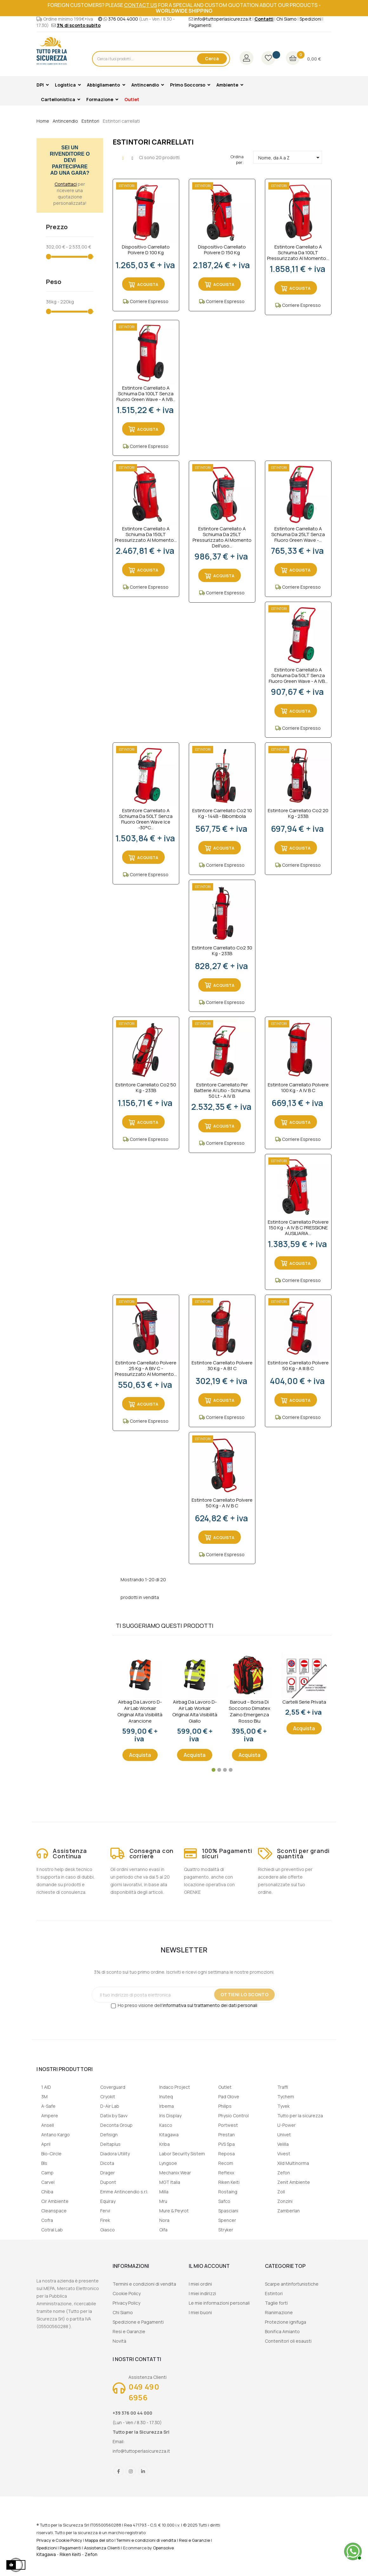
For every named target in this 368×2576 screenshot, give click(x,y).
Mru (163, 2201)
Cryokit (107, 2097)
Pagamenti (200, 25)
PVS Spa (226, 2144)
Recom (225, 2163)
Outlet (225, 2087)
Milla (163, 2192)
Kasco (165, 2125)
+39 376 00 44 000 (132, 2413)
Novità (119, 2341)
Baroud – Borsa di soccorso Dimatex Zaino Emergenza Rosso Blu (249, 1711)
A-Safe (48, 2106)
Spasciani (228, 2211)
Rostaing (227, 2192)
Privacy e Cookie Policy (59, 2540)
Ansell (47, 2125)
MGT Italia (169, 2182)
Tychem (285, 2097)
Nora (164, 2220)
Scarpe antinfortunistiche (292, 2284)
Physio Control (233, 2116)
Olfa (163, 2230)
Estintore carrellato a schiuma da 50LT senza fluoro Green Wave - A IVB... (298, 675)
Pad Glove (228, 2097)
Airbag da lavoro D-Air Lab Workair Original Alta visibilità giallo (194, 1711)
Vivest (283, 2154)
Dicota (107, 2163)
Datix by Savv (114, 2116)
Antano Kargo (55, 2135)
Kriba (164, 2144)
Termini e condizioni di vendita (144, 2284)
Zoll (281, 2192)
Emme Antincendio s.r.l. (124, 2192)
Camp (47, 2173)
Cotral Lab (52, 2230)
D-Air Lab (109, 2106)
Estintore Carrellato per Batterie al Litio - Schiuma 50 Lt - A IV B (222, 1090)
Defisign (109, 2135)
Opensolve (163, 2548)
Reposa (226, 2154)
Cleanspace (54, 2211)
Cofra (47, 2220)
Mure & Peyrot (174, 2211)
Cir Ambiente (55, 2201)
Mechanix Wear (175, 2173)
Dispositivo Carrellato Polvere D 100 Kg (146, 250)
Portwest (228, 2125)
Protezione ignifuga (285, 2322)
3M (44, 2097)
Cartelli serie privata (304, 1702)
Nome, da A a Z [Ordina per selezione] (290, 157)
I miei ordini (200, 2284)
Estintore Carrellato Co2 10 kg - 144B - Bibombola (222, 813)
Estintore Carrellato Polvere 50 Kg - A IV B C (222, 1503)
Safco (224, 2201)
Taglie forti (276, 2303)
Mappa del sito (99, 2540)
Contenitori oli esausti (288, 2341)
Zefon (283, 2173)
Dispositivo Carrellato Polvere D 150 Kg (222, 250)
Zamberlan (288, 2211)
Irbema (166, 2106)
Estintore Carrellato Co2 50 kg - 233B (145, 1088)
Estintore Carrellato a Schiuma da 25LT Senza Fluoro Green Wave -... (298, 534)
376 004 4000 (123, 19)
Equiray (107, 2201)
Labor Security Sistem (182, 2154)
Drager (107, 2173)
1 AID (46, 2087)
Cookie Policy (127, 2293)
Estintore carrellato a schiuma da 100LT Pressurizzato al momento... (298, 252)
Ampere (49, 2116)
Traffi (282, 2087)
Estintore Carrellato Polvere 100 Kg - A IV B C (298, 1088)
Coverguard (112, 2087)
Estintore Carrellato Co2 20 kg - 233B (298, 813)
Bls (44, 2163)
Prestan (226, 2135)
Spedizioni (310, 19)
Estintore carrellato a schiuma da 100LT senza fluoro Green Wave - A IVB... (145, 393)
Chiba (47, 2192)
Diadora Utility (115, 2154)
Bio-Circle (51, 2154)
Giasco (107, 2230)
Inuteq (166, 2097)
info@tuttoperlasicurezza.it (223, 19)
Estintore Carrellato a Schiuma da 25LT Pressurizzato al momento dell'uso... (222, 537)
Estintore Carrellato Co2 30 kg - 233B (222, 951)
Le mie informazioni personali (219, 2303)
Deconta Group (116, 2125)
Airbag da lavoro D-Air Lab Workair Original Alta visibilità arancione (139, 1711)
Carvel (48, 2182)
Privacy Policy (126, 2303)
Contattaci (66, 184)
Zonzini (284, 2201)
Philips (225, 2106)
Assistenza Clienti (102, 2548)
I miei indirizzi (202, 2293)
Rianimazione (279, 2312)
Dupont (108, 2182)
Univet (284, 2135)
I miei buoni (200, 2312)
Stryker (225, 2230)
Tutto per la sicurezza (300, 2116)
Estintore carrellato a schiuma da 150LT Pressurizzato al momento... (146, 534)
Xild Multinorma (293, 2163)
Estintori (274, 2293)
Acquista (140, 1754)
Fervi (105, 2211)
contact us (140, 5)
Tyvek (283, 2106)
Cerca (212, 58)
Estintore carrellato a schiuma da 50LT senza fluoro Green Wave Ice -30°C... (146, 819)
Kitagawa (169, 2135)
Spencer (227, 2220)
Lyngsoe (168, 2163)
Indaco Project (174, 2087)
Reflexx (226, 2173)
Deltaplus (110, 2144)
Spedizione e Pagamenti (138, 2322)
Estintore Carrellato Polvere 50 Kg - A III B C (298, 1366)
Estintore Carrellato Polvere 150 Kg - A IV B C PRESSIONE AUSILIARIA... (298, 1227)
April (45, 2144)
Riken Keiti (229, 2182)
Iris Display (170, 2116)
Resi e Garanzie (129, 2331)
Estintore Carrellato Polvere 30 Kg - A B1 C (222, 1366)
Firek (105, 2220)
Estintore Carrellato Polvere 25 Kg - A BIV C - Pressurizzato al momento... (146, 1368)
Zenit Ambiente (293, 2182)
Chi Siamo (286, 19)
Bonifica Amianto (282, 2331)
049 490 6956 (143, 2392)
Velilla (283, 2144)
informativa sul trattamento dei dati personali (210, 2005)
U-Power (286, 2125)
